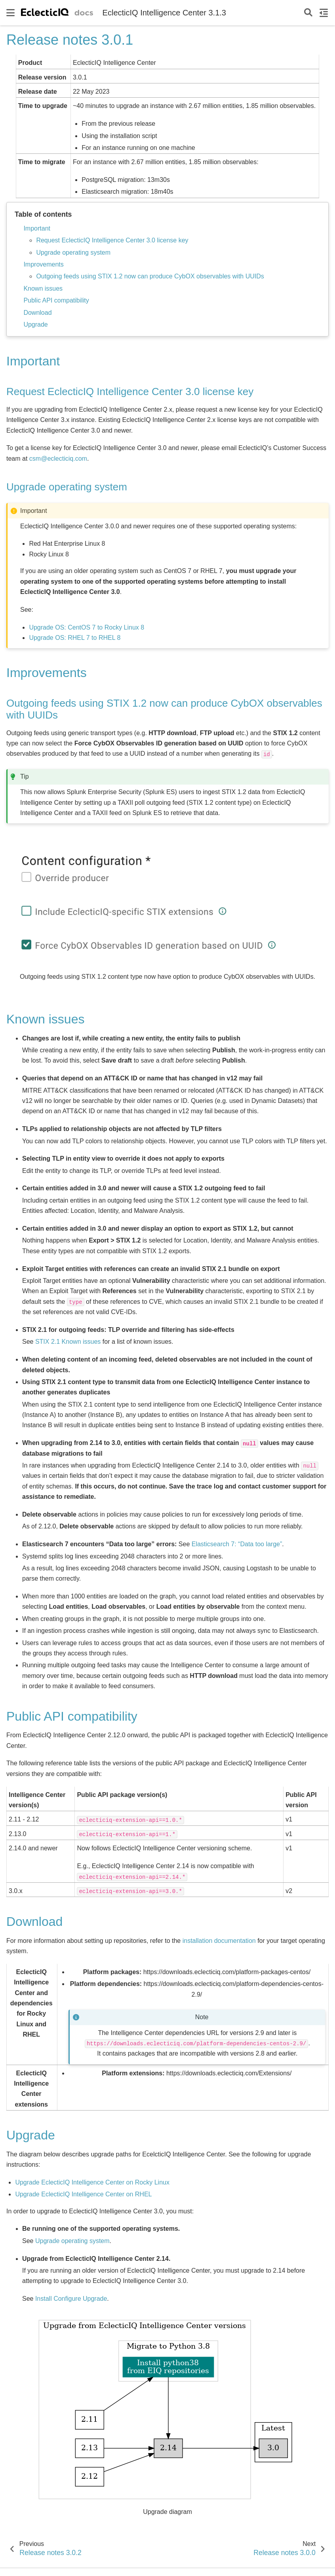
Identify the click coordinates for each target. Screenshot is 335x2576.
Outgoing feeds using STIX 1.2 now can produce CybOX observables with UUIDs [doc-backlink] (164, 709)
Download (37, 312)
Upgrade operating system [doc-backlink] (66, 487)
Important (36, 228)
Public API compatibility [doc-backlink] (71, 1716)
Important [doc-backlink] (33, 361)
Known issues (43, 288)
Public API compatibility (56, 300)
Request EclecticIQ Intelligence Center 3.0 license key (112, 240)
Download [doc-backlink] (34, 1921)
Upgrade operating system (73, 252)
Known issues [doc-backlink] (45, 1019)
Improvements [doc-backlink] (46, 673)
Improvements (43, 264)
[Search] (308, 12)
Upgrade (35, 324)
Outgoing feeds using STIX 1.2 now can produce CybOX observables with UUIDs (150, 276)
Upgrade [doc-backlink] (30, 2135)
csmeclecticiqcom (58, 458)
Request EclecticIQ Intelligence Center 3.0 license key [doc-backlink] (129, 391)
